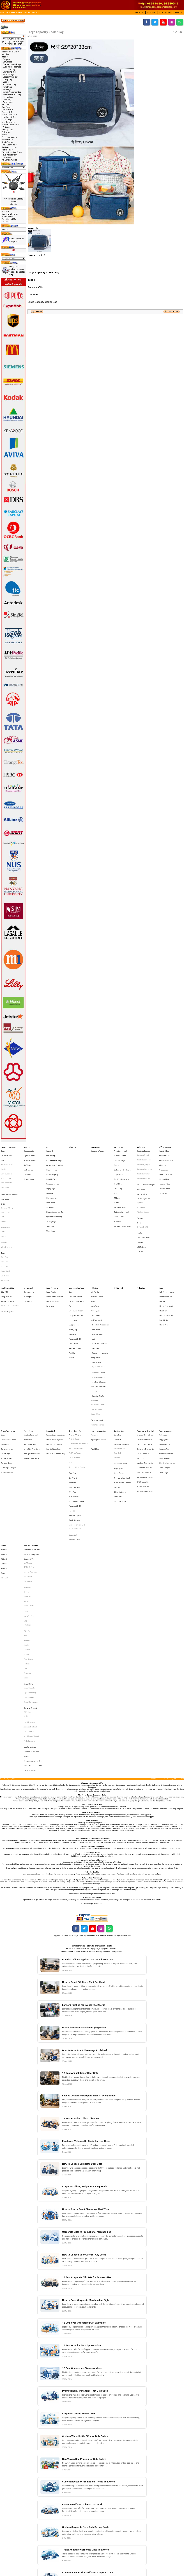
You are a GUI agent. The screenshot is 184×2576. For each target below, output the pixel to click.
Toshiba (27, 1523)
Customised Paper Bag (12, 67)
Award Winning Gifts (31, 1445)
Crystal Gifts (28, 1537)
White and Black (75, 1425)
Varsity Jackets (6, 1166)
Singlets (4, 1216)
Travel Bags (163, 1384)
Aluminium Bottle (121, 1150)
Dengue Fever (6, 1256)
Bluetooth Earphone (144, 1156)
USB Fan (140, 1215)
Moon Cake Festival (166, 1166)
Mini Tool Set (73, 1401)
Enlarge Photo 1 (36, 255)
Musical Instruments (99, 1296)
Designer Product (30, 1555)
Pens (161, 1250)
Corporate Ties (6, 1153)
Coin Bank (95, 1263)
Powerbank (28, 1361)
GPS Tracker (141, 1177)
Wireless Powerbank (31, 1374)
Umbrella (4, 1438)
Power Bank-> (7, 139)
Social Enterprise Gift (77, 1421)
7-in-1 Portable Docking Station (13, 200)
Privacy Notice (7, 216)
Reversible (5, 1176)
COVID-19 (4, 1253)
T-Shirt (3, 1188)
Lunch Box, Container (99, 1290)
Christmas (163, 1160)
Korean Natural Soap (31, 1586)
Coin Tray (72, 1385)
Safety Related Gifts (98, 1320)
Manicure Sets (74, 1394)
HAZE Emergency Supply (10, 1263)
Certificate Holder (75, 1256)
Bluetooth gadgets (143, 1160)
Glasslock (27, 1475)
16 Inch (4, 1441)
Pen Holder (118, 1401)
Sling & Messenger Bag (12, 92)
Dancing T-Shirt (7, 1191)
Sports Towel (5, 1240)
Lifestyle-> (6, 127)
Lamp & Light (29, 1250)
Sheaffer (27, 1513)
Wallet (71, 1300)
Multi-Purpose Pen (166, 1270)
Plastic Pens (164, 1276)
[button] (140, 12)
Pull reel (72, 1411)
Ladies (93, 1286)
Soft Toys (94, 1324)
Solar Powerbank (30, 1364)
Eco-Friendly (73, 1388)
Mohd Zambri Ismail (31, 1575)
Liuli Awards (28, 1163)
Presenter (50, 1263)
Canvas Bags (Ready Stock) (55, 1357)
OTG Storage (5, 1371)
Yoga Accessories (97, 1348)
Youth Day (163, 1180)
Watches (94, 1331)
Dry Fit (3, 1201)
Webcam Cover (74, 1432)
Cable (3, 1357)
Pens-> (4, 134)
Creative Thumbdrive (145, 1361)
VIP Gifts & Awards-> (10, 160)
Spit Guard (5, 1184)
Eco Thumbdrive (143, 1371)
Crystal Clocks (29, 1547)
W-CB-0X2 (36, 12)
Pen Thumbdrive (143, 1394)
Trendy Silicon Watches (77, 1380)
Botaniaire (27, 1469)
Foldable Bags (8, 74)
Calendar (117, 1361)
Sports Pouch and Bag (12, 94)
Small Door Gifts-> (9, 144)
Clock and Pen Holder (77, 1260)
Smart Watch (96, 1340)
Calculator (118, 1357)
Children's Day (164, 1153)
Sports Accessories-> (9, 147)
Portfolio (72, 1296)
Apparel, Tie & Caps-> (10, 51)
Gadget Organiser (10, 77)
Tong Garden (28, 1520)
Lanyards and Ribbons (9, 1181)
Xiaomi (26, 1533)
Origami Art (95, 1300)
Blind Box (6, 104)
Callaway (27, 1472)
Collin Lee (27, 1558)
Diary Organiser (120, 1367)
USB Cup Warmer (143, 1212)
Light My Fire (29, 1489)
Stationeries (119, 1354)
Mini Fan (72, 1398)
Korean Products (97, 1283)
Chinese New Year (166, 1156)
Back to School (164, 1150)
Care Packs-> (7, 107)
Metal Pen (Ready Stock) (54, 1361)
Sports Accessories (98, 1354)
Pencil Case (7, 87)
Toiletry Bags (8, 97)
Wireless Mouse (143, 1194)
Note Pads (117, 1394)
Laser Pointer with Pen (54, 1256)
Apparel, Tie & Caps (8, 1146)
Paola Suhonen (29, 1579)
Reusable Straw (119, 1190)
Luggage (6, 82)
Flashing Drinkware (121, 1170)
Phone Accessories (8, 1354)
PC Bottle (117, 1183)
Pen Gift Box (163, 1273)
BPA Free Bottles (120, 1153)
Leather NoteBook (30, 1458)
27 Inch (4, 1451)
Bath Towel (5, 1226)
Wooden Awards (29, 1170)
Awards (26, 1146)
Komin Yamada (29, 1572)
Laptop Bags (7, 79)
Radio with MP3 (142, 1204)
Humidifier (95, 1280)
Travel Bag (7, 99)
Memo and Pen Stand (122, 1388)
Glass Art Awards (30, 1156)
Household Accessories (100, 1276)
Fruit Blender (119, 1173)
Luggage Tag (74, 1276)
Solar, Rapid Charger (8, 1380)
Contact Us (6, 221)
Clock (93, 1260)
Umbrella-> (6, 157)
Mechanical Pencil (166, 1263)
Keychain (72, 1391)
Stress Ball (73, 1429)
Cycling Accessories (98, 1361)
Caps (3, 1150)
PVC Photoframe (75, 1371)
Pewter (26, 1589)
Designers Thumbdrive (145, 1367)
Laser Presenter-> (9, 122)
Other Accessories (166, 1371)
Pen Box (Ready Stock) (53, 1367)
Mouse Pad (141, 1190)
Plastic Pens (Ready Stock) (55, 1371)
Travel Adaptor (164, 1380)
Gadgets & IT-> (7, 112)
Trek (25, 1527)
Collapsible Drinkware (122, 1163)
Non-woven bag (9, 84)
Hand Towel (5, 1236)
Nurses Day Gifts (7, 1267)
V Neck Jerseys (6, 1219)
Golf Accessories (97, 1273)
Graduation (163, 1163)
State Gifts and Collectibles (33, 1596)
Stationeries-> (7, 149)
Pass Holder (73, 1290)
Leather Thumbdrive (144, 1380)
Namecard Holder (75, 1286)
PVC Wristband (74, 1374)
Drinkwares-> (7, 109)
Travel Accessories (166, 1354)
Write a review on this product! (16, 240)
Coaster (72, 1263)
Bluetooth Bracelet (143, 1153)
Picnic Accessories (98, 1310)
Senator (26, 1510)
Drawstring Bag (9, 72)
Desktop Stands (6, 1364)
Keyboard (140, 1187)
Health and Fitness (8, 1260)
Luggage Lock (164, 1361)
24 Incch (4, 1448)
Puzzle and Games (98, 1317)
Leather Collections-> (10, 124)
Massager (95, 1293)
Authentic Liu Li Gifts (32, 1441)
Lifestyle (94, 1250)
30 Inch (4, 1455)
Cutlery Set (95, 1266)
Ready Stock (50, 1354)
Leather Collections (76, 1250)
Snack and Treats (97, 1150)
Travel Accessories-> (9, 155)
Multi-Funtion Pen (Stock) (55, 1364)
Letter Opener (119, 1385)
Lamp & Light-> (8, 119)
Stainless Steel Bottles (122, 1193)
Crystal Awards (29, 1153)
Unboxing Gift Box (97, 1327)
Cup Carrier (118, 1166)
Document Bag (9, 69)
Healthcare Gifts (7, 1250)
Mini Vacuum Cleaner (122, 1391)
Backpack (6, 59)
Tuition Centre (164, 1176)
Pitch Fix (27, 1500)
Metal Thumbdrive (144, 1384)
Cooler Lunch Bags (24, 12)
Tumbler (117, 1200)
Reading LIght (29, 1256)
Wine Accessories (98, 1345)
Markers (162, 1260)
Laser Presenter (52, 1250)
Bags (14, 12)
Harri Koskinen (29, 1565)
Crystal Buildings (30, 1544)
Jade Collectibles (30, 1583)
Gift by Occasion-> (9, 114)
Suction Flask (119, 1196)
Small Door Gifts (75, 1354)
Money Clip (73, 1280)
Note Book (117, 1371)
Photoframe (28, 1465)
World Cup (95, 1367)
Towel (3, 1223)
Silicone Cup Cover (75, 1415)
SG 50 (26, 1561)
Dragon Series (29, 1482)
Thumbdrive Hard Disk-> (12, 152)
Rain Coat (4, 1461)
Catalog (7, 12)
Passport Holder (75, 1293)
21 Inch (4, 1445)
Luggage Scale (164, 1364)
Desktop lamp (29, 1253)
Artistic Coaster (74, 1361)
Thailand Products (30, 1599)
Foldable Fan (96, 1270)
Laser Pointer (51, 1253)
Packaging (6, 132)
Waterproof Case (7, 1384)
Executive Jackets (7, 1160)
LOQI (25, 1493)
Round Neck (5, 1205)
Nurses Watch (96, 1337)
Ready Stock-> (7, 142)
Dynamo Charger (7, 1367)
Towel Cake (5, 1243)
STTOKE (26, 1517)
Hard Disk (140, 1374)
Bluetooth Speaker (143, 1170)
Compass (94, 1357)
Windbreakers (6, 1170)
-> (5, 56)
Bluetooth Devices (143, 1150)
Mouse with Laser (53, 1260)
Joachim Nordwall (30, 1569)
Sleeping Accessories (167, 1377)
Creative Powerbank (31, 1357)
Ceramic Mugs (119, 1156)
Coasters (117, 1160)
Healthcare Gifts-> (9, 117)
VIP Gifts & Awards (31, 1438)
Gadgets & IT (141, 1146)
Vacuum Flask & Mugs (122, 1203)
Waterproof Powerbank (32, 1371)
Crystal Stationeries (31, 1551)
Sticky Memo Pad (120, 1405)
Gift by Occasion (165, 1146)
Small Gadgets (74, 1418)
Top (1, 12)
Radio (139, 1201)
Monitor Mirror (142, 1180)
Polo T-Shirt (5, 1194)
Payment (5, 211)
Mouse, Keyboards (143, 1184)
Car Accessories (97, 1256)
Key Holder (73, 1273)
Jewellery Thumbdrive (145, 1377)
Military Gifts (7, 129)
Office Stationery (120, 1398)
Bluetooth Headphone (145, 1163)
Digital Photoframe (98, 1306)
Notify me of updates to (17, 270)
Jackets (3, 1156)
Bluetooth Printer (143, 1166)
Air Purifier (95, 1253)
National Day (164, 1170)
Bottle (3, 1458)
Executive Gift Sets (121, 1378)
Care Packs (95, 1146)
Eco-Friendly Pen (165, 1256)
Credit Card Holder (76, 1266)
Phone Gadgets (6, 1374)
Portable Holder (7, 1377)
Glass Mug (118, 1176)
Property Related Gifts (99, 1314)
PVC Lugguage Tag (76, 1367)
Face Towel (5, 1230)
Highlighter (118, 1381)
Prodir (26, 1503)
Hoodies (4, 1163)
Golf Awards (28, 1160)
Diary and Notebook (76, 1270)
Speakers (140, 1208)
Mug (116, 1180)
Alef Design (28, 1451)
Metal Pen (163, 1266)
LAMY (26, 1486)
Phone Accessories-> (10, 137)
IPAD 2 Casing (29, 1455)
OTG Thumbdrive (143, 1391)
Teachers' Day (164, 1173)
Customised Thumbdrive (78, 1364)
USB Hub (140, 1222)
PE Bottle (117, 1186)
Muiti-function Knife (76, 1405)
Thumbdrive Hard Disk (145, 1354)
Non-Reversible (7, 1173)
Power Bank (28, 1354)
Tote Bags (27, 1496)
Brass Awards (29, 1150)
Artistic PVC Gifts (75, 1357)
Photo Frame (96, 1303)
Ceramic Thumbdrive (145, 1357)
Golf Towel (4, 1233)
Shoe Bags (7, 89)
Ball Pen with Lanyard (167, 1253)
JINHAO (26, 1479)
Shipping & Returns (10, 214)
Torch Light (28, 1260)
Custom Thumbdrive (144, 1364)
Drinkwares (118, 1146)
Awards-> (5, 54)
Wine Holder (8, 102)
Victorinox (27, 1530)
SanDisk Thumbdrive (145, 1397)
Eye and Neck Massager (146, 1174)
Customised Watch (98, 1334)
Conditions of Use (9, 219)
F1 (92, 1364)
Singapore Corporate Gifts (33, 1593)
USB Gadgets (141, 1218)
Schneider (27, 1507)
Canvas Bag (7, 62)
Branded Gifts (29, 1448)
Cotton (3, 1198)
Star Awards (28, 1166)
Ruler (71, 1377)
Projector (140, 1198)
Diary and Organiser (121, 1364)
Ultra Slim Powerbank (32, 1367)
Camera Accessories (8, 1361)
